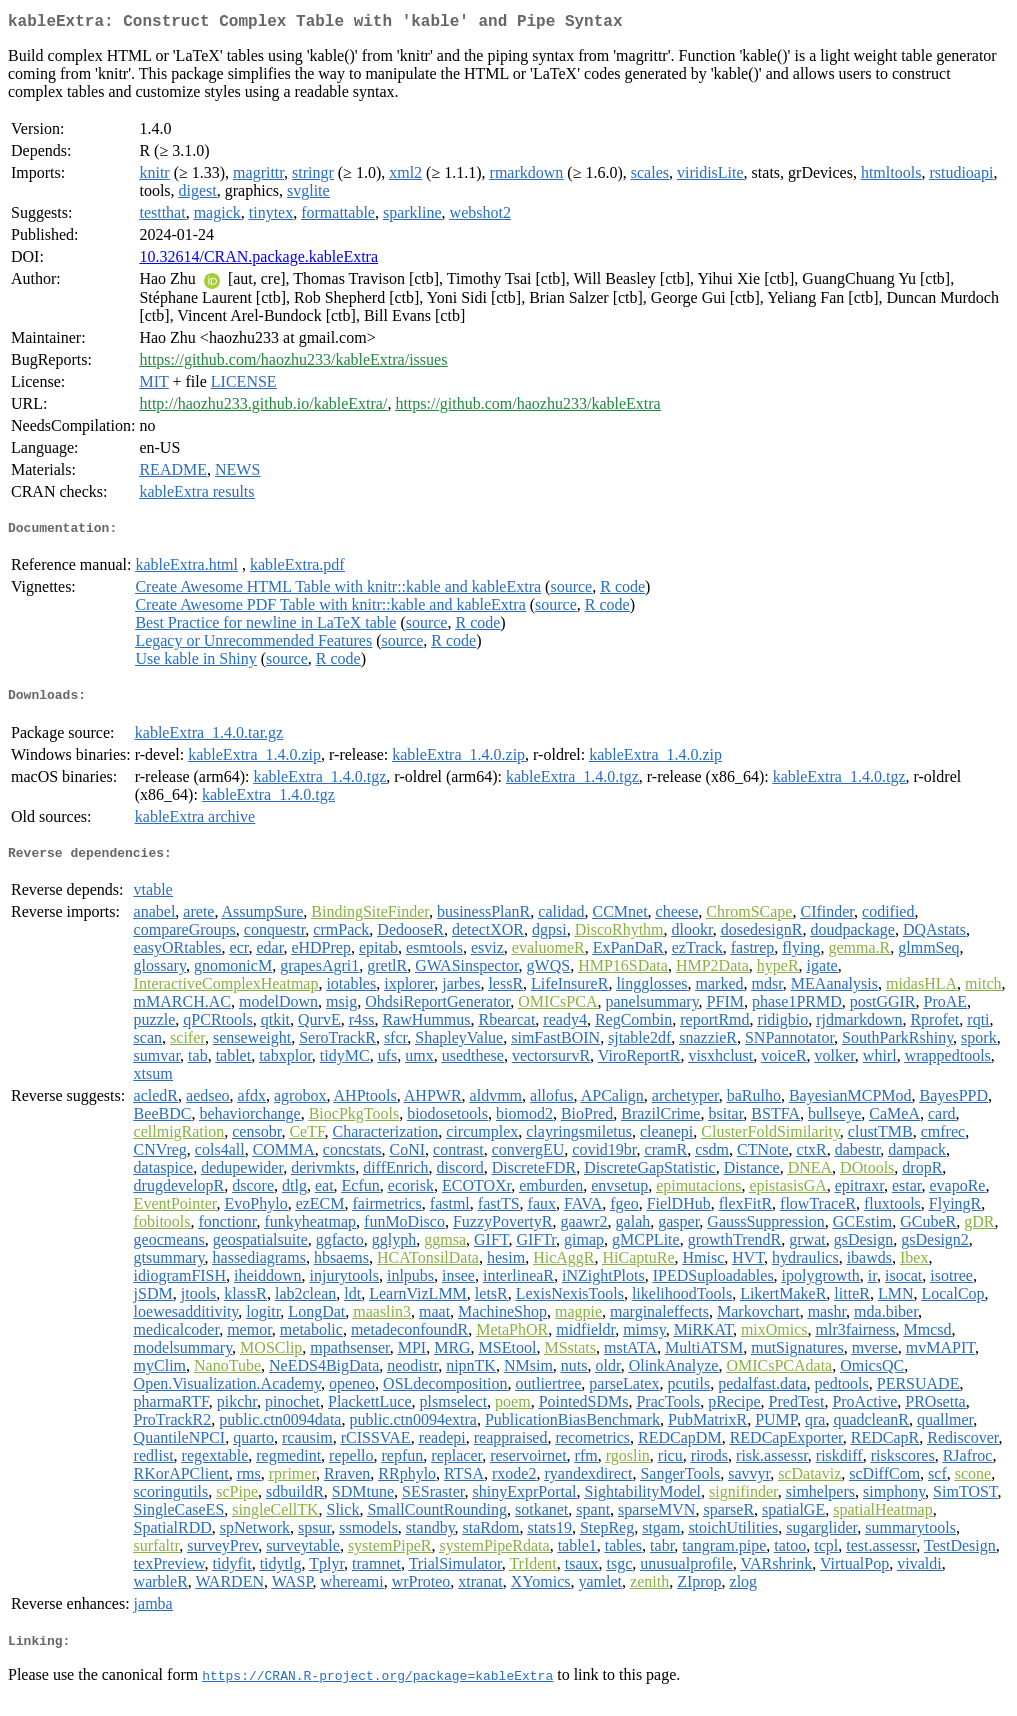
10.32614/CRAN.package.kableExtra (258, 260)
